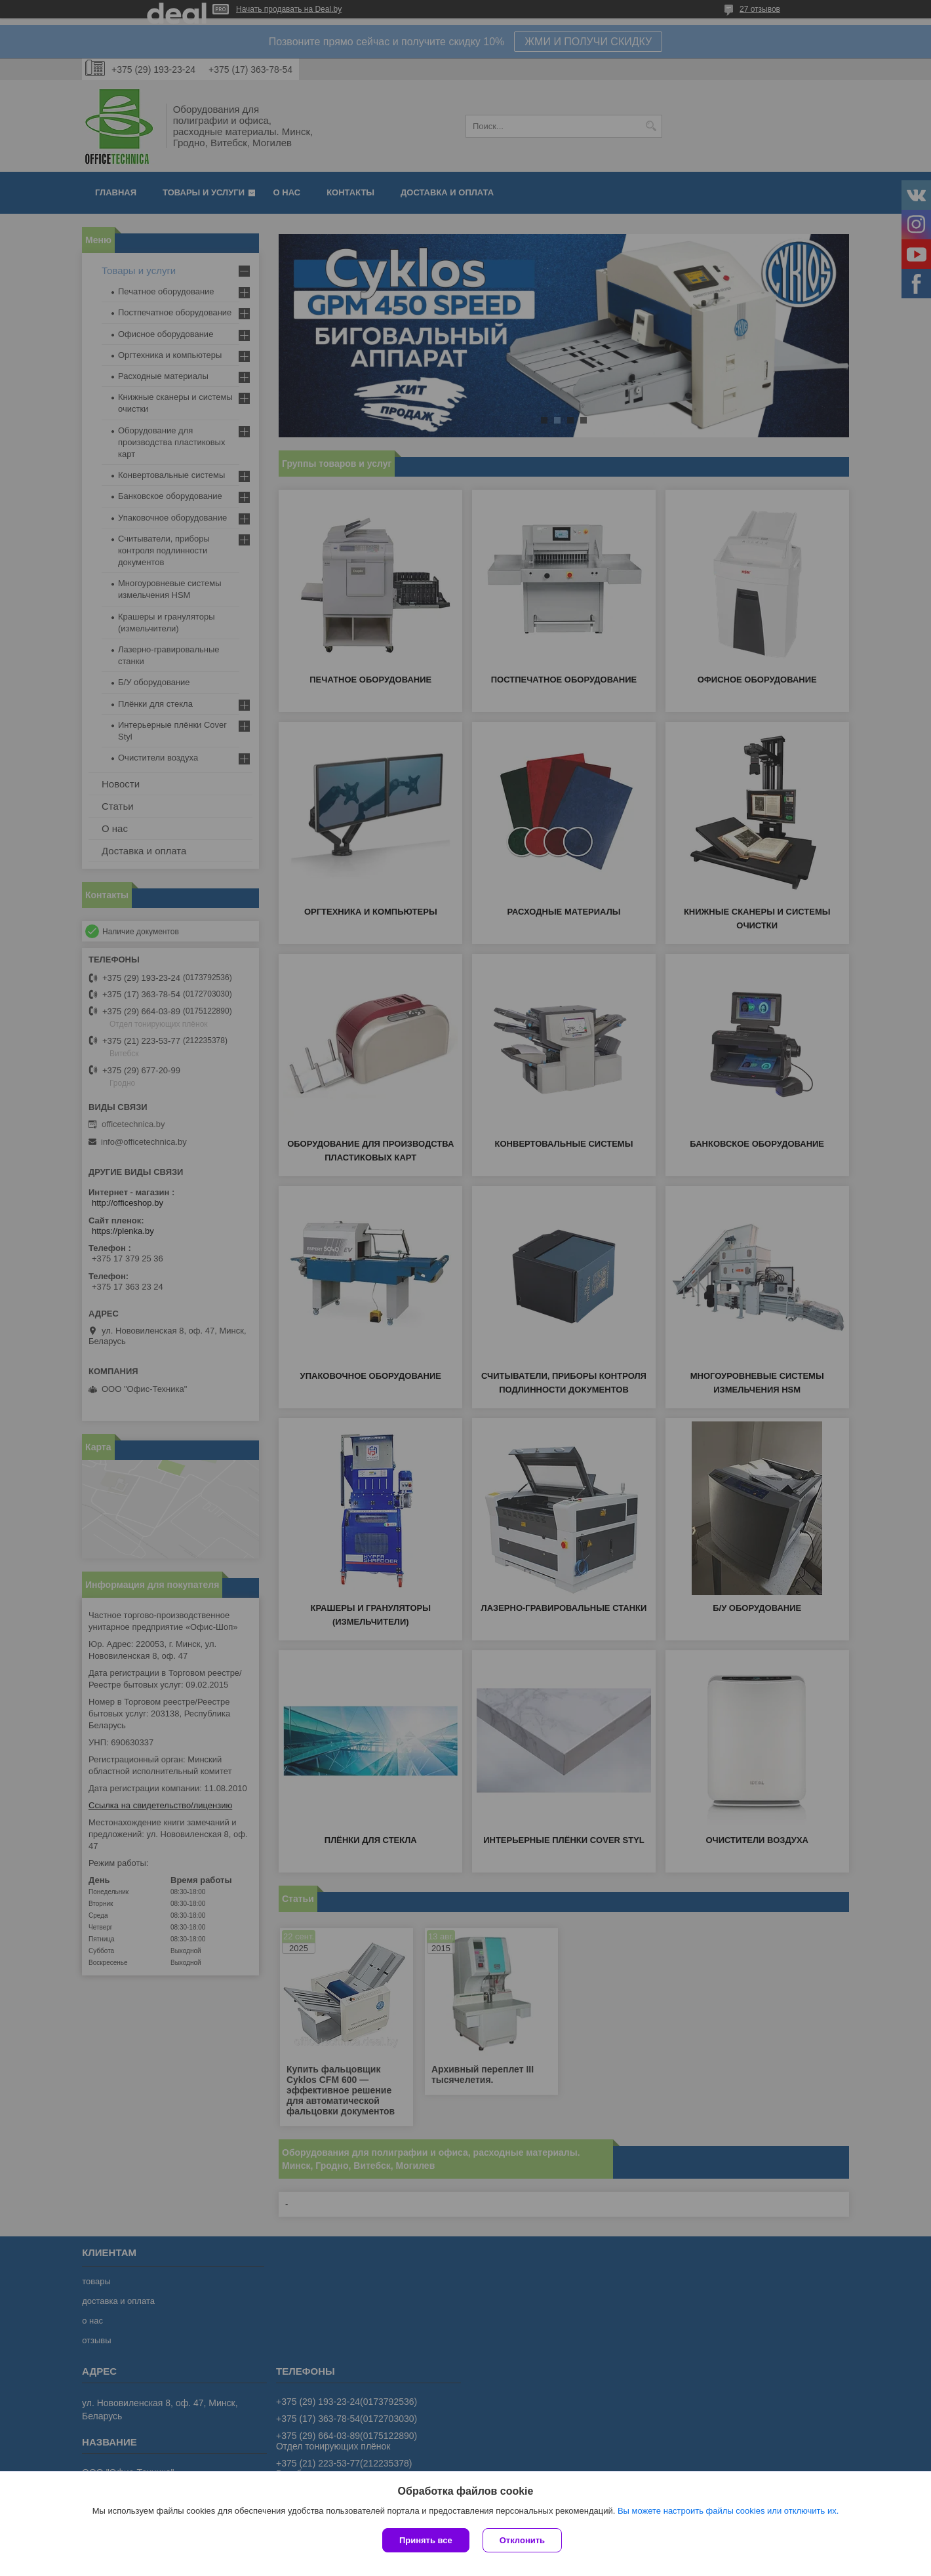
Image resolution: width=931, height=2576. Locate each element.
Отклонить (522, 2540)
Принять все (425, 2540)
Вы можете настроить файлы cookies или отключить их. (728, 2511)
